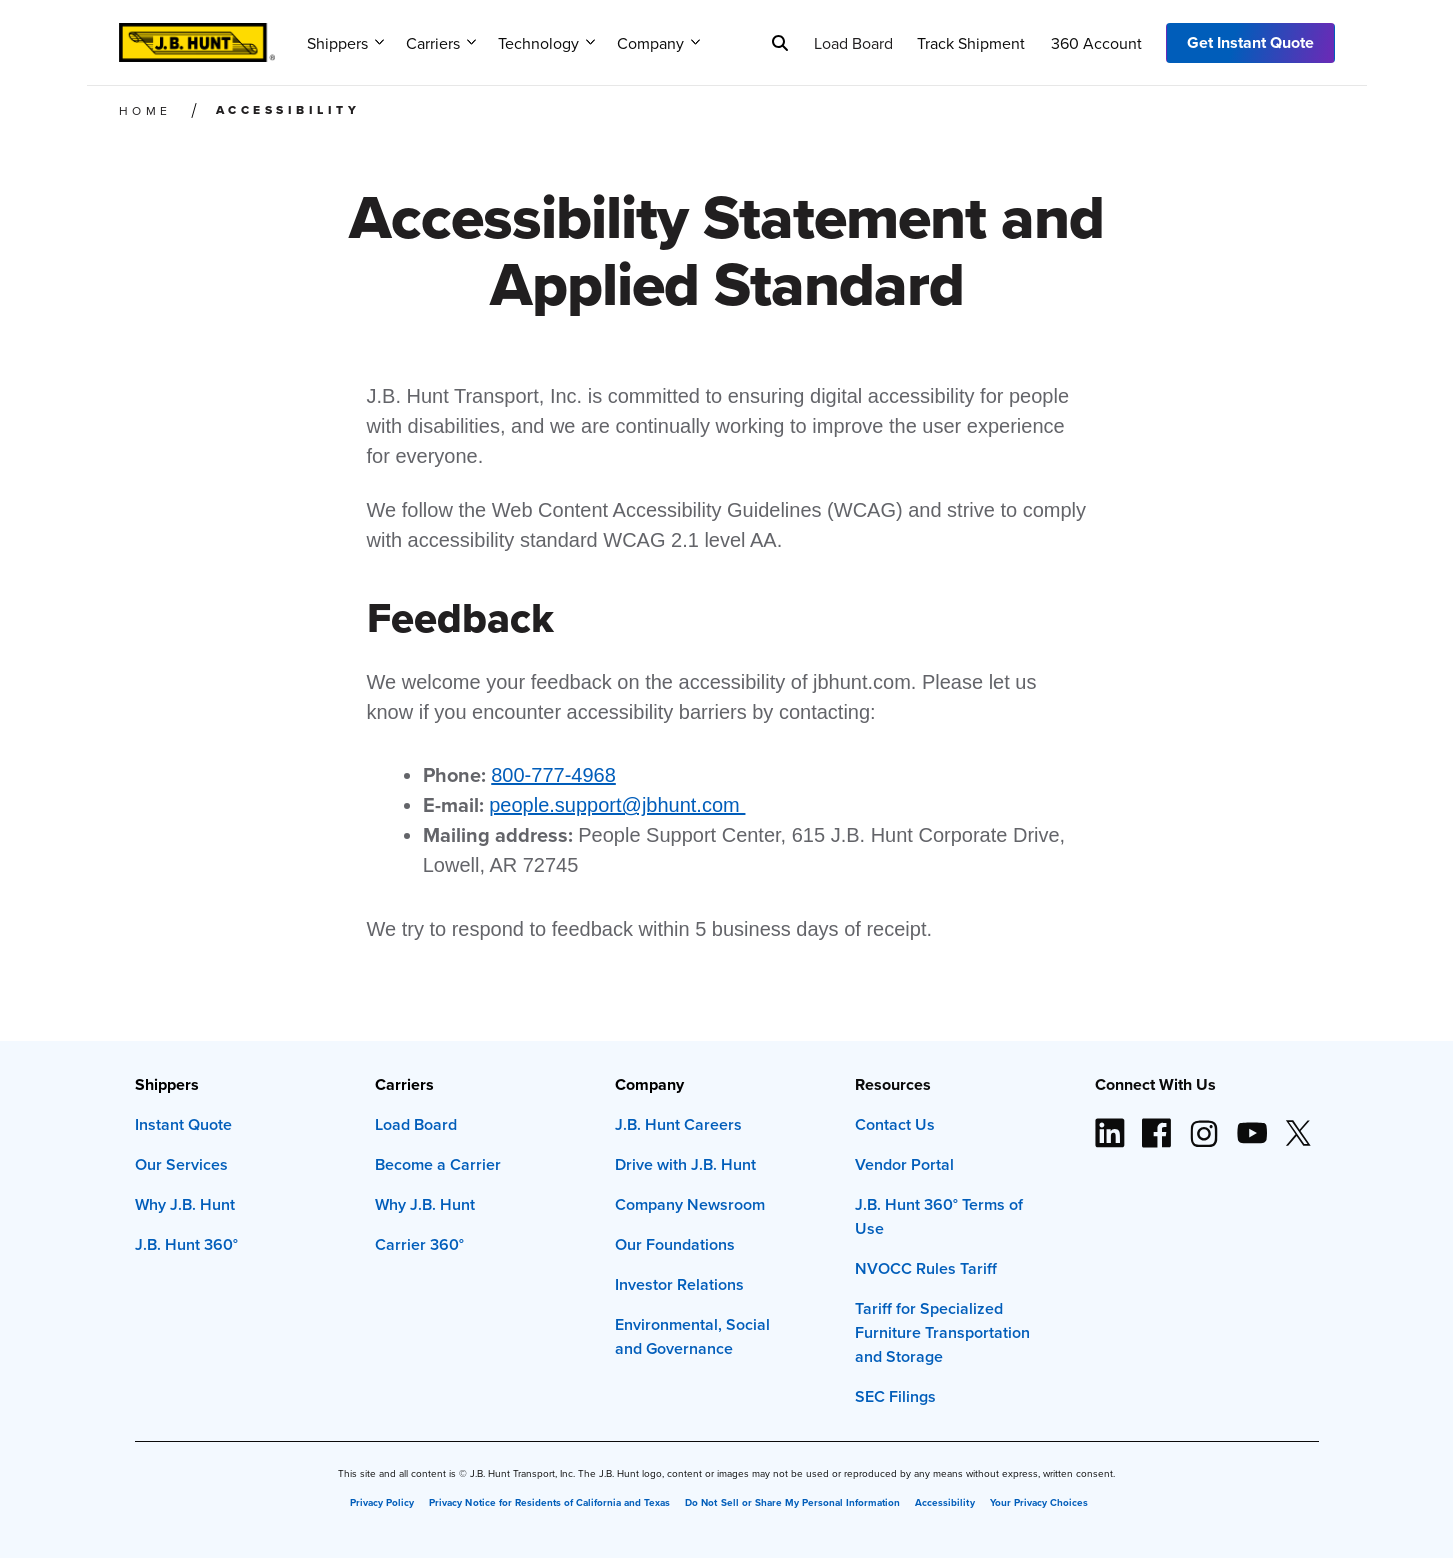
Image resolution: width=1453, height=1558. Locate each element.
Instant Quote (183, 1124)
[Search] (780, 43)
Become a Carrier (438, 1164)
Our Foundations (675, 1244)
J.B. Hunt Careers (678, 1124)
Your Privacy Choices (1039, 1503)
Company (658, 43)
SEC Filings (895, 1396)
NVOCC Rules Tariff (926, 1268)
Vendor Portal (904, 1164)
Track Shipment (971, 43)
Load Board (853, 43)
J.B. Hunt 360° (186, 1244)
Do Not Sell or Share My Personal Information (792, 1503)
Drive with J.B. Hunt (685, 1164)
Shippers (345, 43)
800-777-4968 (553, 775)
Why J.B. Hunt (185, 1204)
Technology (546, 43)
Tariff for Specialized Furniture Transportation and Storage (942, 1332)
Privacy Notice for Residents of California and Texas (549, 1503)
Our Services (181, 1164)
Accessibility (944, 1503)
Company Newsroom (690, 1204)
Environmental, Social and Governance (692, 1336)
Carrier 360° (419, 1244)
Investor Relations (679, 1284)
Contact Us (895, 1124)
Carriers (441, 43)
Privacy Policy (382, 1503)
